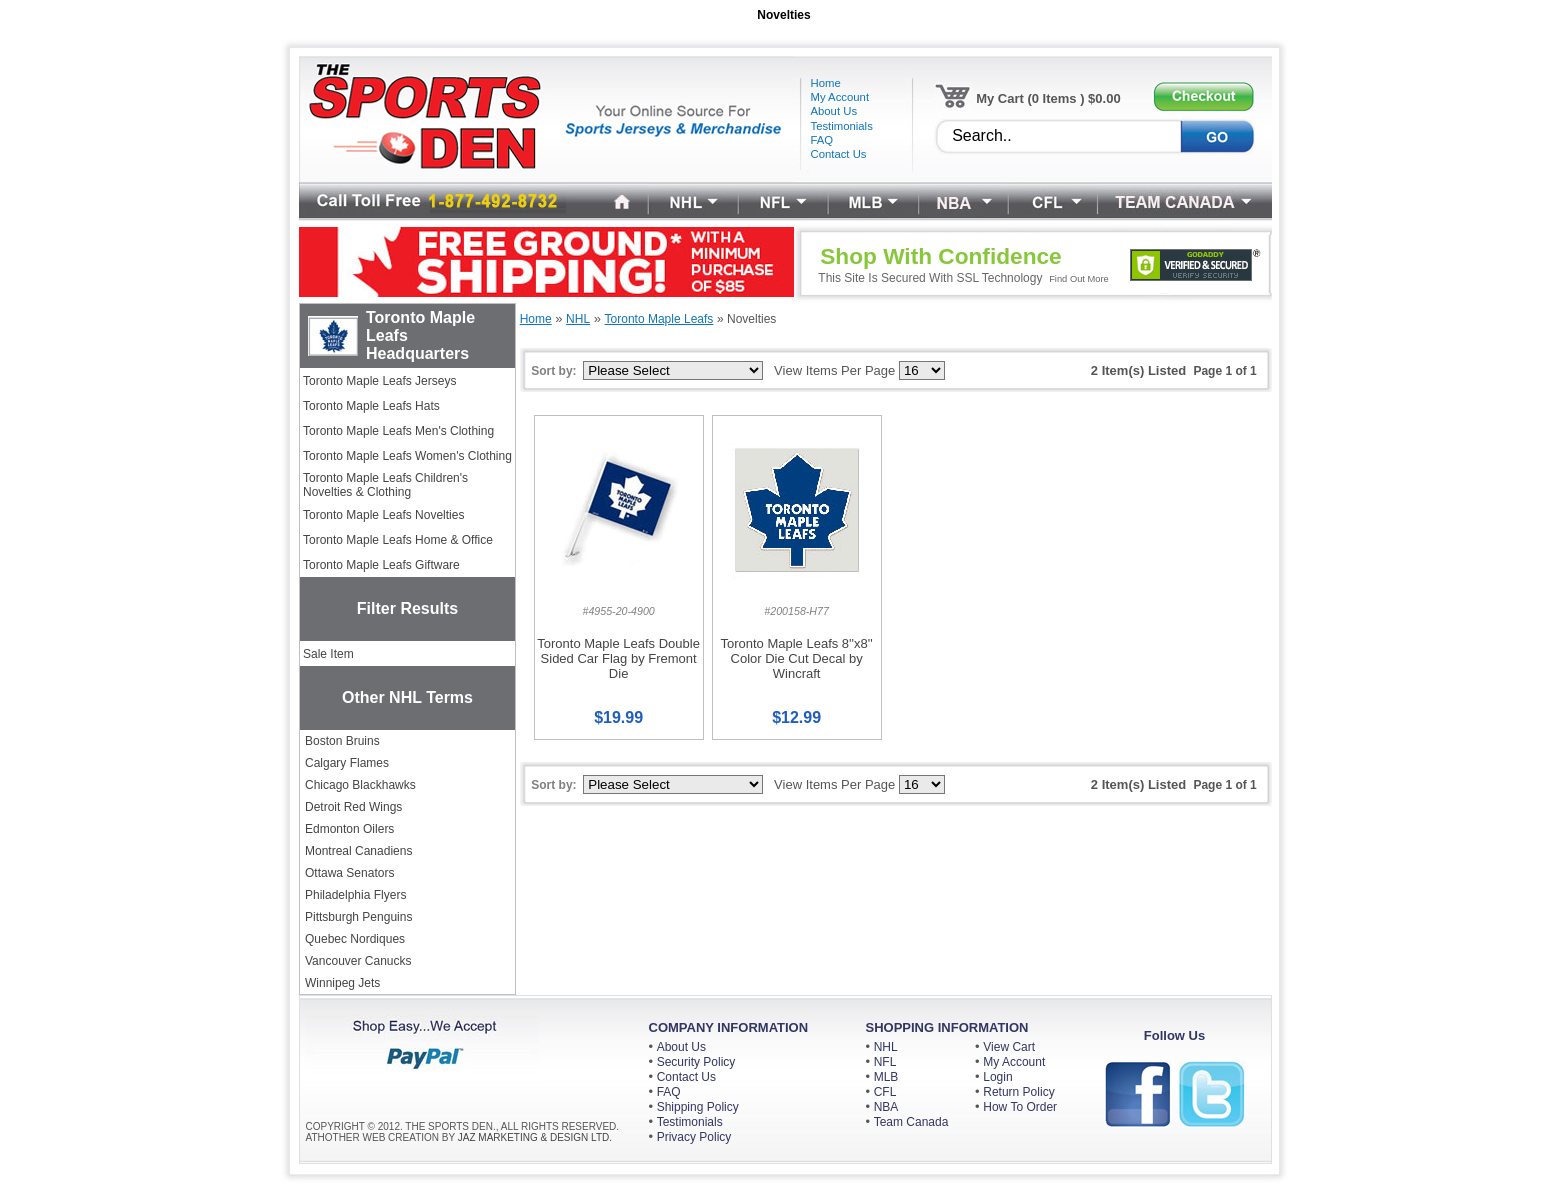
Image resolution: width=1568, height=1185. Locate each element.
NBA (886, 1107)
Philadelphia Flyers (355, 895)
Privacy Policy (694, 1137)
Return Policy (1018, 1092)
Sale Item (328, 654)
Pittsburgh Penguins (358, 917)
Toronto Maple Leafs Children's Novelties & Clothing (385, 485)
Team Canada (911, 1122)
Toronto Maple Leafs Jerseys (379, 381)
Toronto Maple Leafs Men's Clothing (398, 431)
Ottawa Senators (349, 873)
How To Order (1020, 1107)
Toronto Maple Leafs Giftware (381, 565)
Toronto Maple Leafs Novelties (383, 515)
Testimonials (690, 1122)
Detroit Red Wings (353, 807)
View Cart (1009, 1047)
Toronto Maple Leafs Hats (371, 406)
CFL (885, 1092)
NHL (886, 1047)
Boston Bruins (342, 741)
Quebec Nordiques (355, 939)
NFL (885, 1062)
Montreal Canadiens (358, 851)
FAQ (669, 1092)
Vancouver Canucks (358, 961)
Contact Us (686, 1077)
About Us (681, 1047)
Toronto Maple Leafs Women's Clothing (407, 456)
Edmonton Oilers (349, 829)
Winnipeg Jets (342, 983)
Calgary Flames (347, 763)
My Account (1014, 1062)
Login (997, 1077)
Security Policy (696, 1062)
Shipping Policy (698, 1107)
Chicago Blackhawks (360, 785)
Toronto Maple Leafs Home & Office (398, 540)
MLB (886, 1077)
